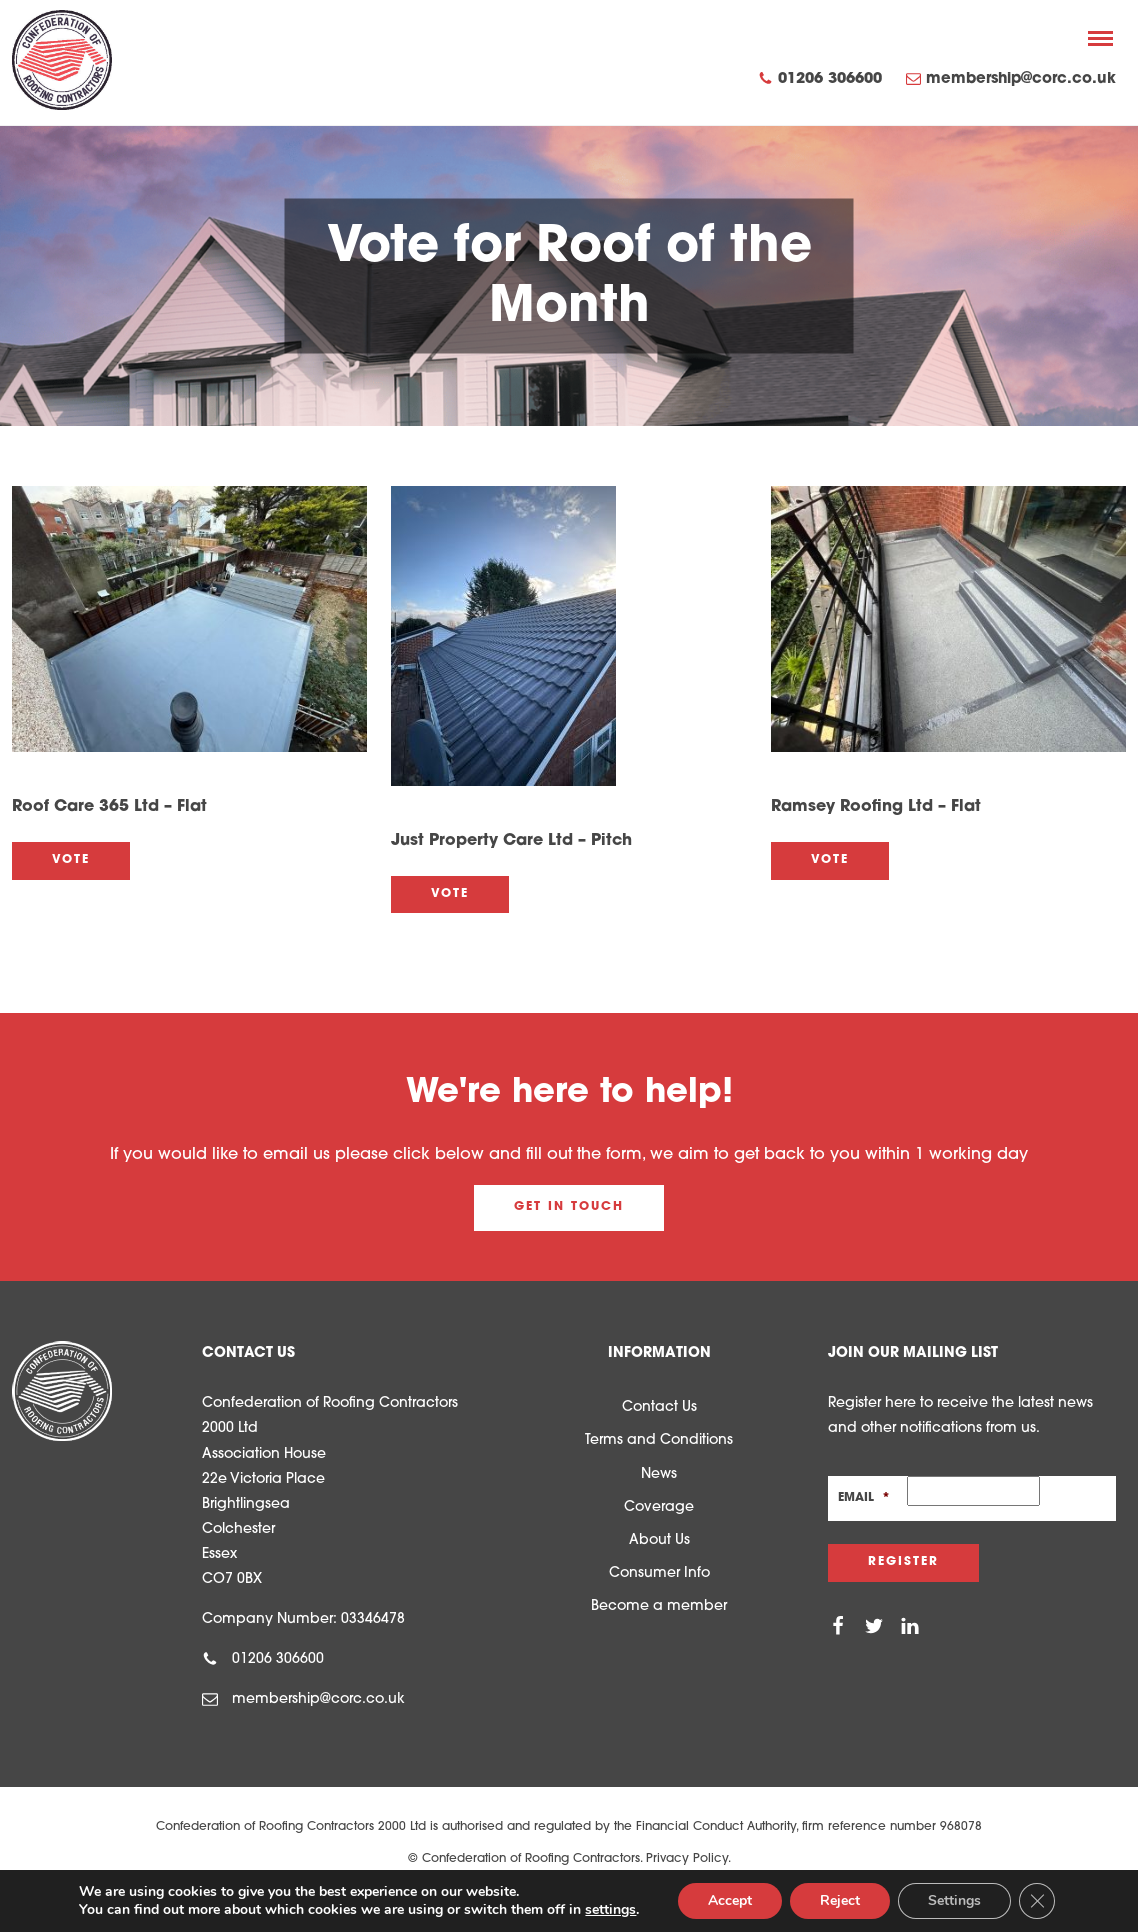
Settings (954, 1900)
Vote (71, 860)
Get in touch (569, 1207)
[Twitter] (874, 1626)
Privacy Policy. (688, 1859)
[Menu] (1100, 38)
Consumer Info (659, 1573)
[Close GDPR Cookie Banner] (1037, 1901)
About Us (659, 1540)
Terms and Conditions (659, 1440)
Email (864, 1498)
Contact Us (659, 1407)
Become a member (659, 1606)
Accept (730, 1900)
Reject (840, 1900)
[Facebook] (838, 1626)
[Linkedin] (910, 1626)
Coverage (659, 1507)
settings (610, 1910)
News (659, 1474)
